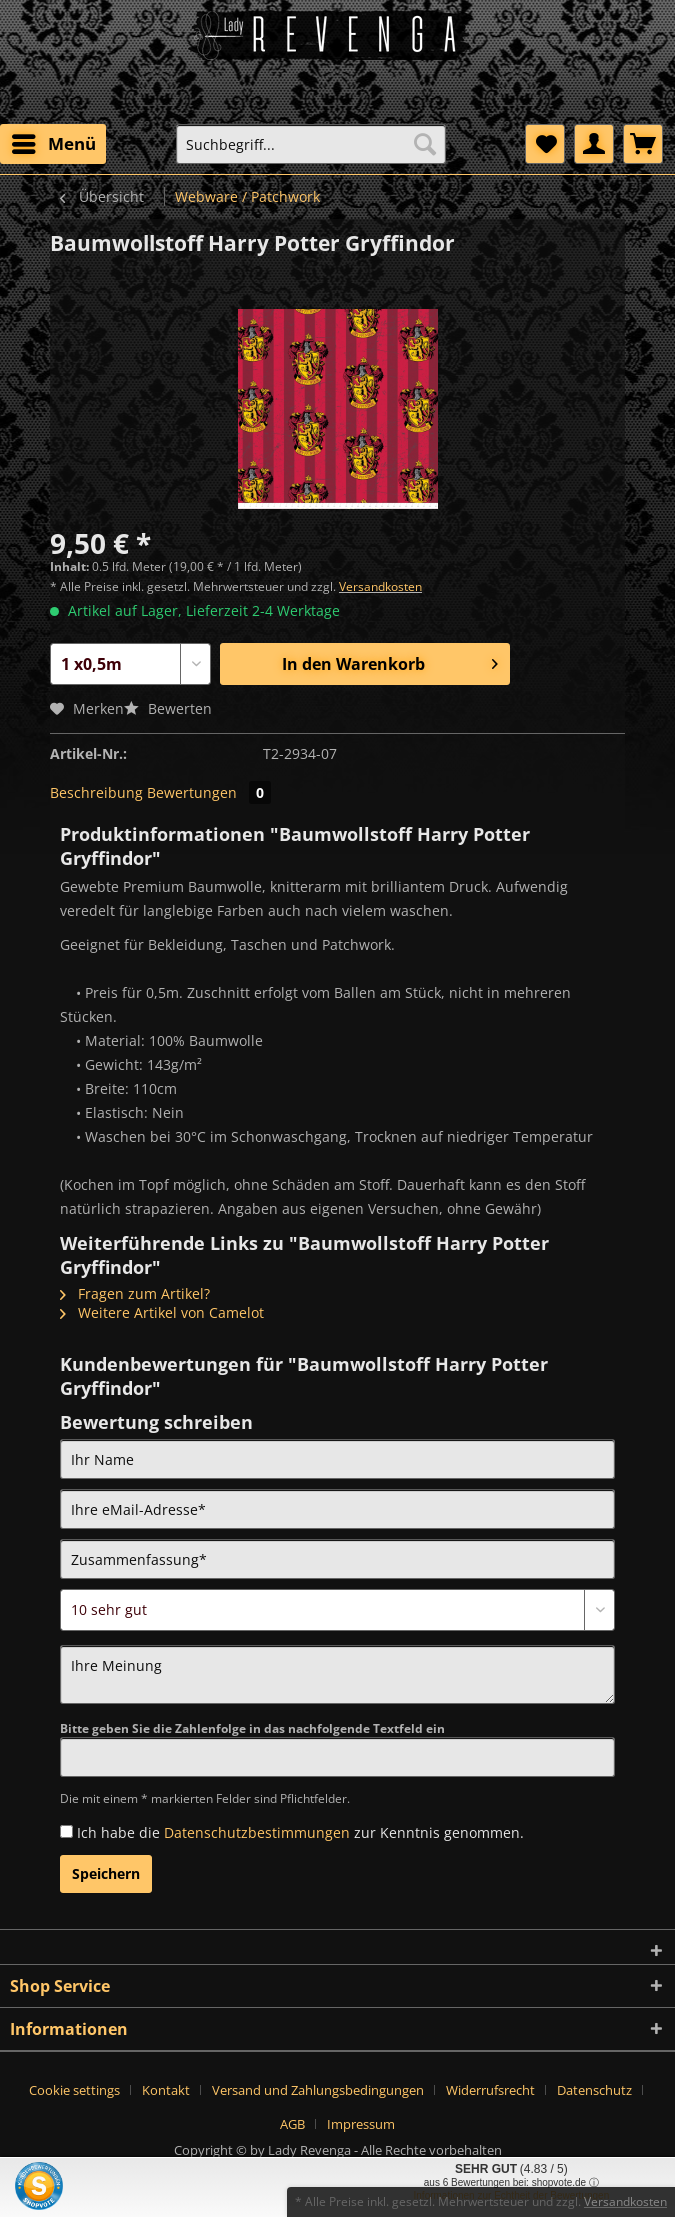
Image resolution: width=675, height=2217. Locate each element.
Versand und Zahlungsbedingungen (318, 2090)
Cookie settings (74, 2090)
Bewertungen (209, 792)
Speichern (106, 1873)
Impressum (361, 2124)
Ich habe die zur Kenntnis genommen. (300, 1832)
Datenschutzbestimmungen (257, 1832)
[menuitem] (53, 144)
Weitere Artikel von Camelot (162, 1312)
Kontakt (166, 2090)
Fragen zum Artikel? (135, 1293)
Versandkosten (380, 586)
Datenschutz (594, 2090)
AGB (292, 2124)
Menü (54, 141)
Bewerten (168, 708)
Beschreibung (96, 792)
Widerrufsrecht (490, 2090)
